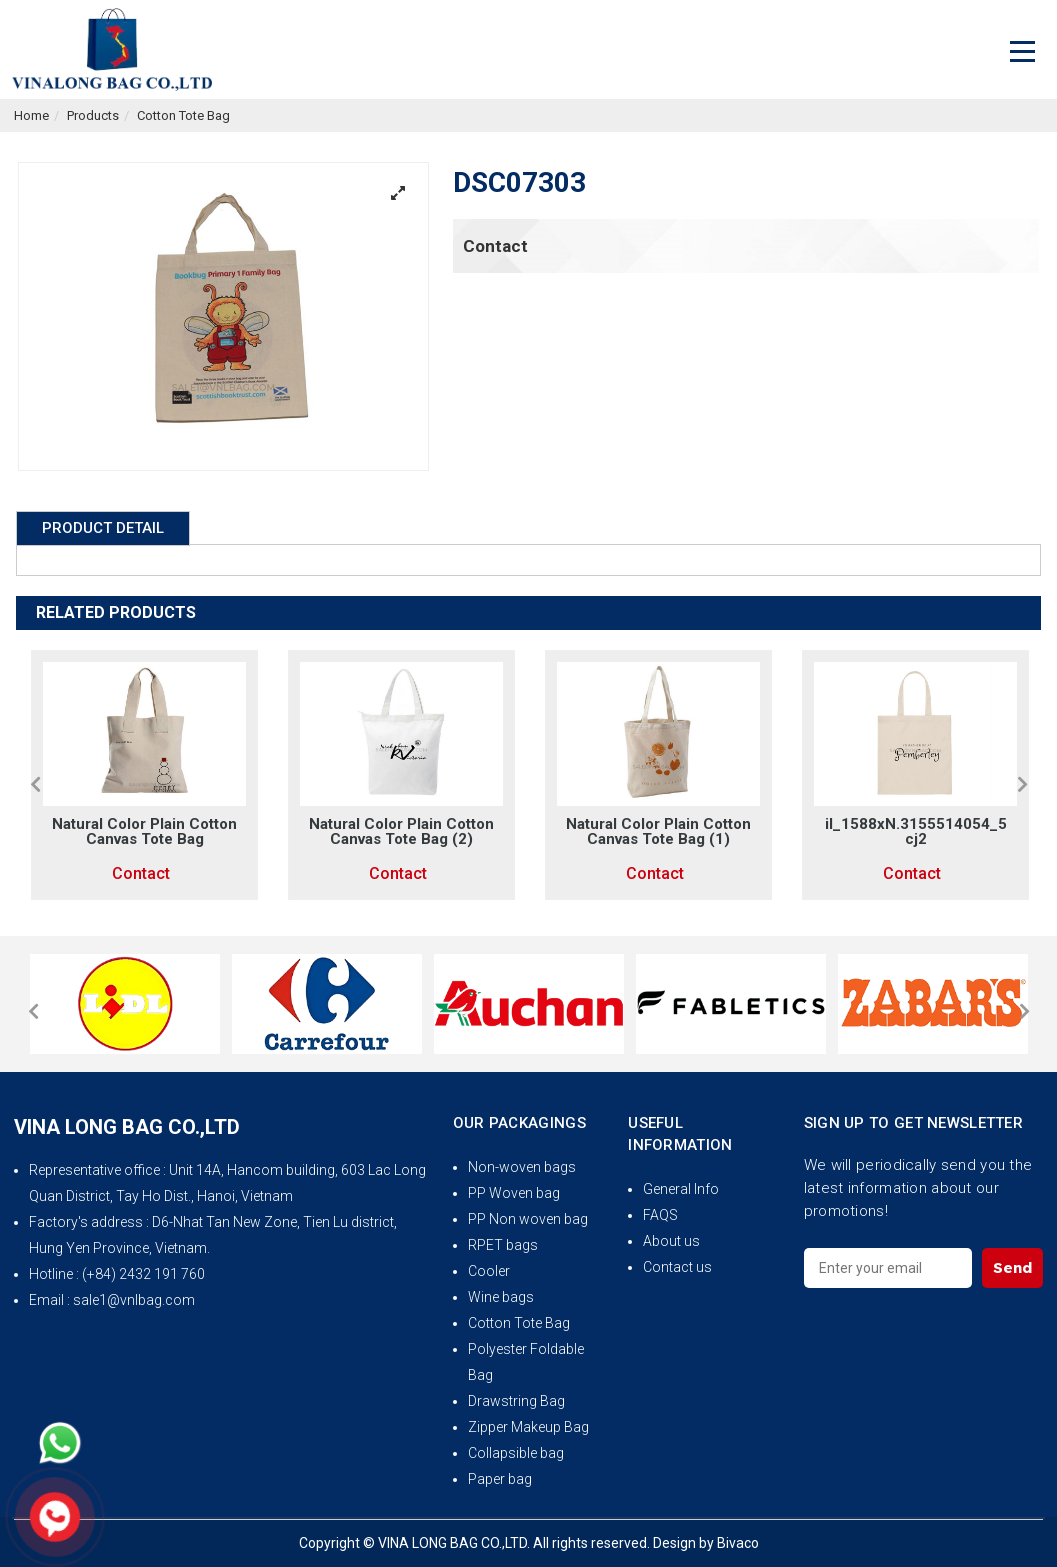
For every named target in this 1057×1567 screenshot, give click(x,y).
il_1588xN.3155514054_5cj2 (916, 831)
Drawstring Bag (516, 1401)
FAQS (660, 1215)
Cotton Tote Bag (183, 115)
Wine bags (501, 1297)
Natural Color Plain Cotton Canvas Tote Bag (144, 831)
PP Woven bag (514, 1193)
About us (671, 1241)
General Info (681, 1189)
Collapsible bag (516, 1453)
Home (31, 115)
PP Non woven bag (528, 1219)
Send (1012, 1267)
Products (93, 115)
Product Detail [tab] (103, 528)
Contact (495, 246)
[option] (144, 775)
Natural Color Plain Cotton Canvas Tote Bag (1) (658, 831)
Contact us (677, 1267)
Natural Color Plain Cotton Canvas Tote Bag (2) (401, 831)
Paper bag (500, 1479)
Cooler (489, 1271)
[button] (35, 784)
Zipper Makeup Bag (528, 1427)
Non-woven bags (522, 1167)
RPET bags (503, 1245)
